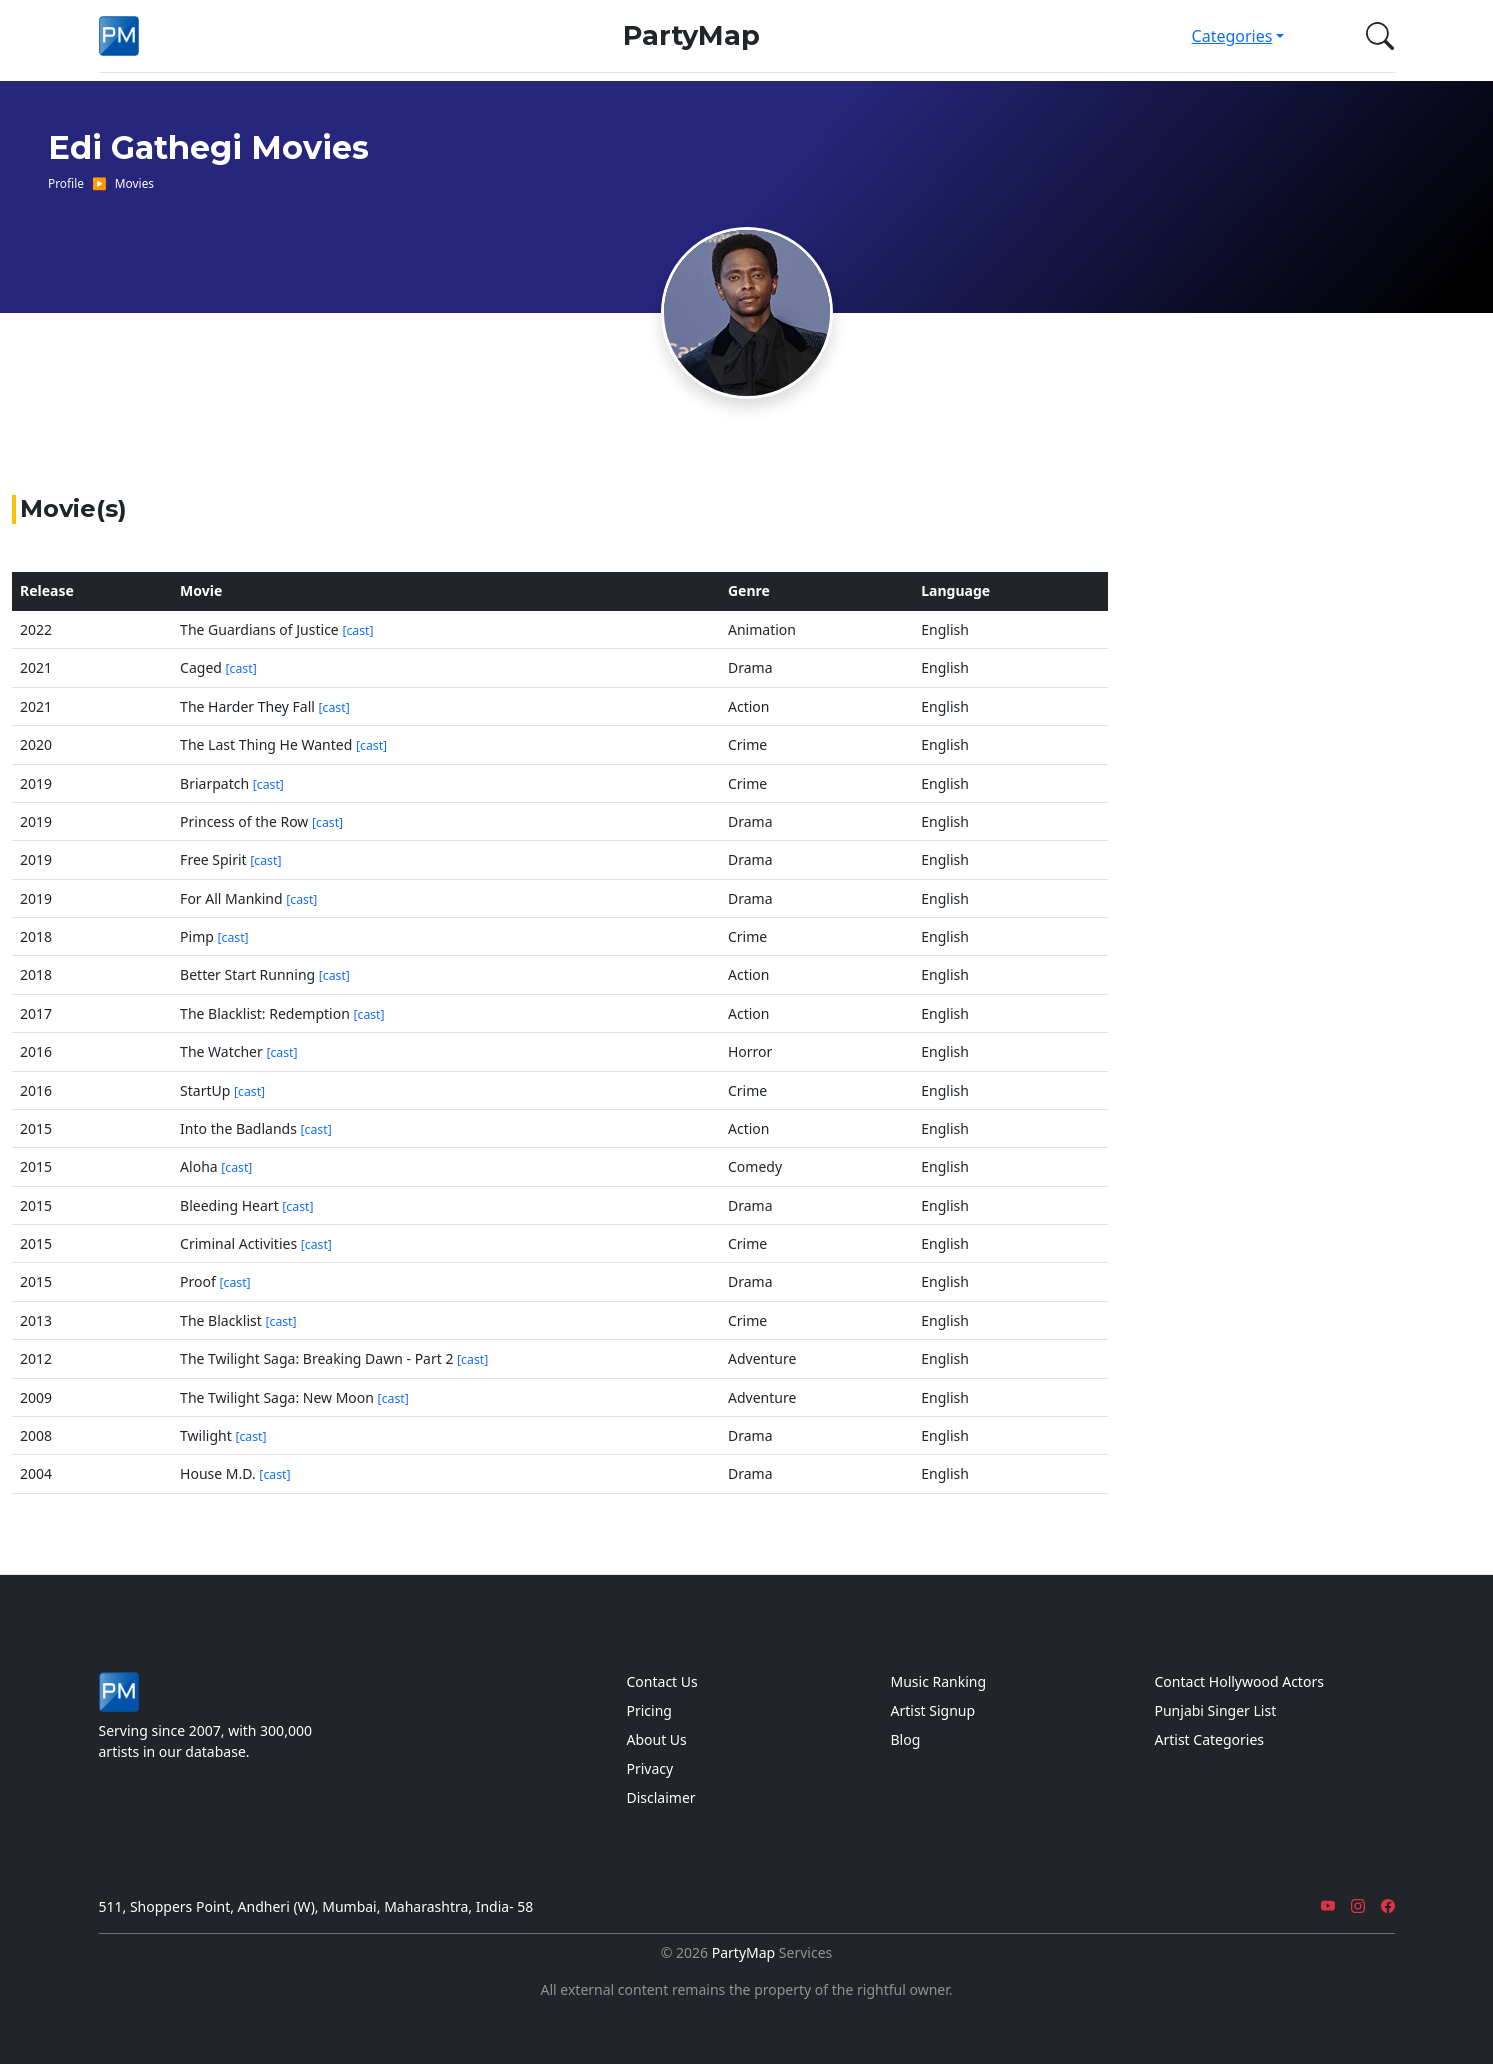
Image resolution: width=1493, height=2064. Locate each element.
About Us (657, 1739)
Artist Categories (1210, 1739)
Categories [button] (1232, 36)
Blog (906, 1739)
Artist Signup (933, 1710)
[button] (1376, 36)
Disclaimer (661, 1797)
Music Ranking (939, 1681)
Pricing (649, 1710)
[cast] (357, 630)
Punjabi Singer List (1216, 1710)
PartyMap (691, 35)
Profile (66, 183)
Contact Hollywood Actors (1239, 1681)
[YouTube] (1328, 1906)
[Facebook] (1388, 1906)
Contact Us (662, 1681)
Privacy (650, 1768)
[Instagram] (1358, 1906)
